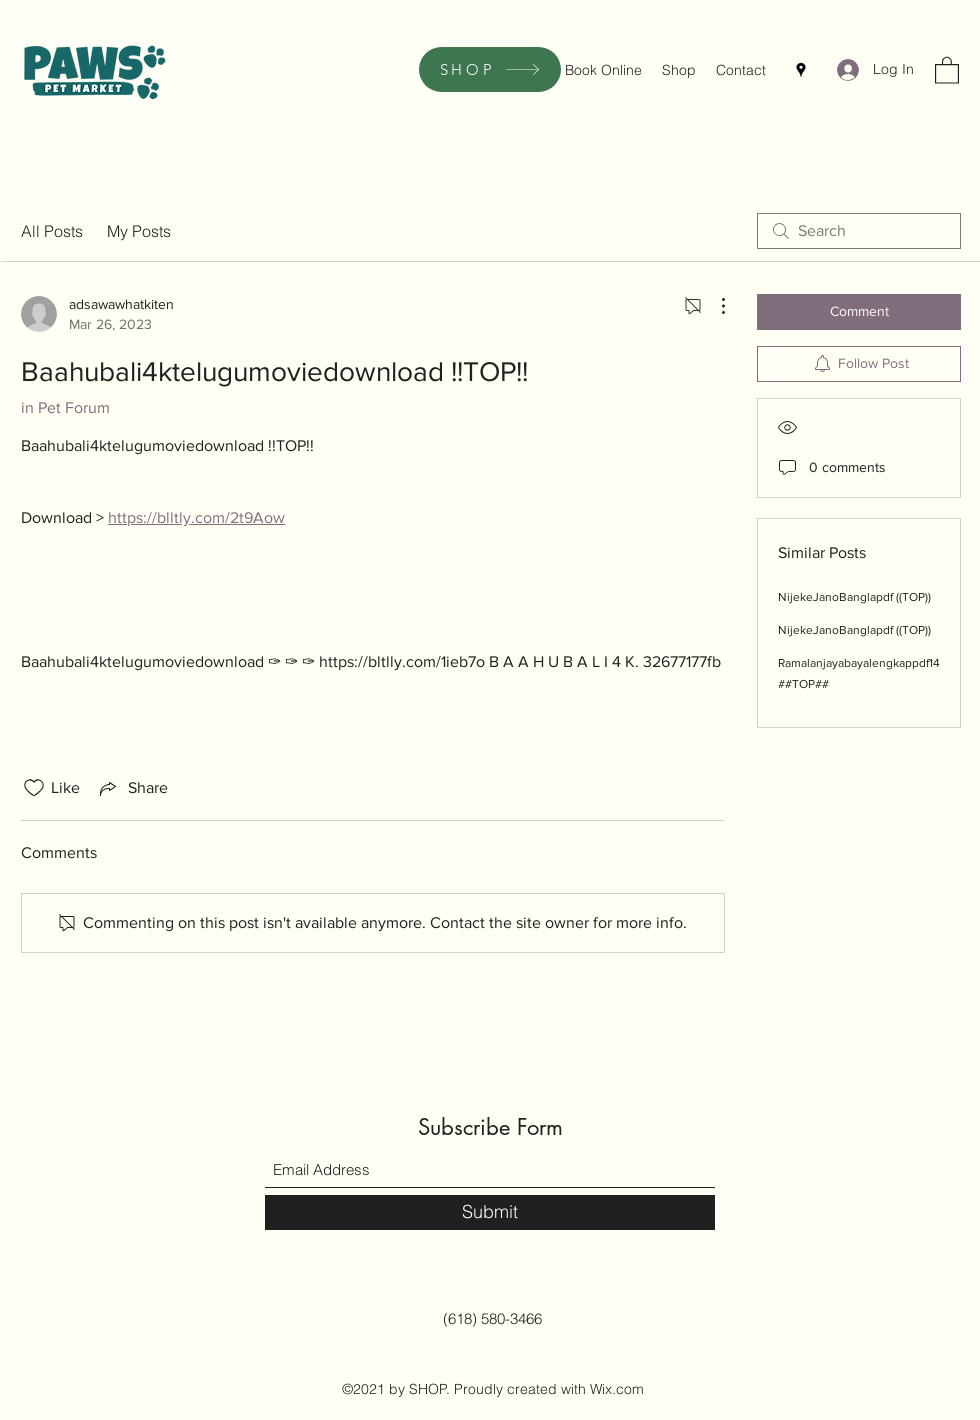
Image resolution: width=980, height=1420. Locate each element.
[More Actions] (713, 306)
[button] (947, 69)
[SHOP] (490, 69)
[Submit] (490, 1212)
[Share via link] (132, 788)
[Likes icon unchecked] (34, 788)
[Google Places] (801, 70)
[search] (859, 231)
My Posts (139, 231)
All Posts (52, 231)
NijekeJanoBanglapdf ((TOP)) (854, 597)
